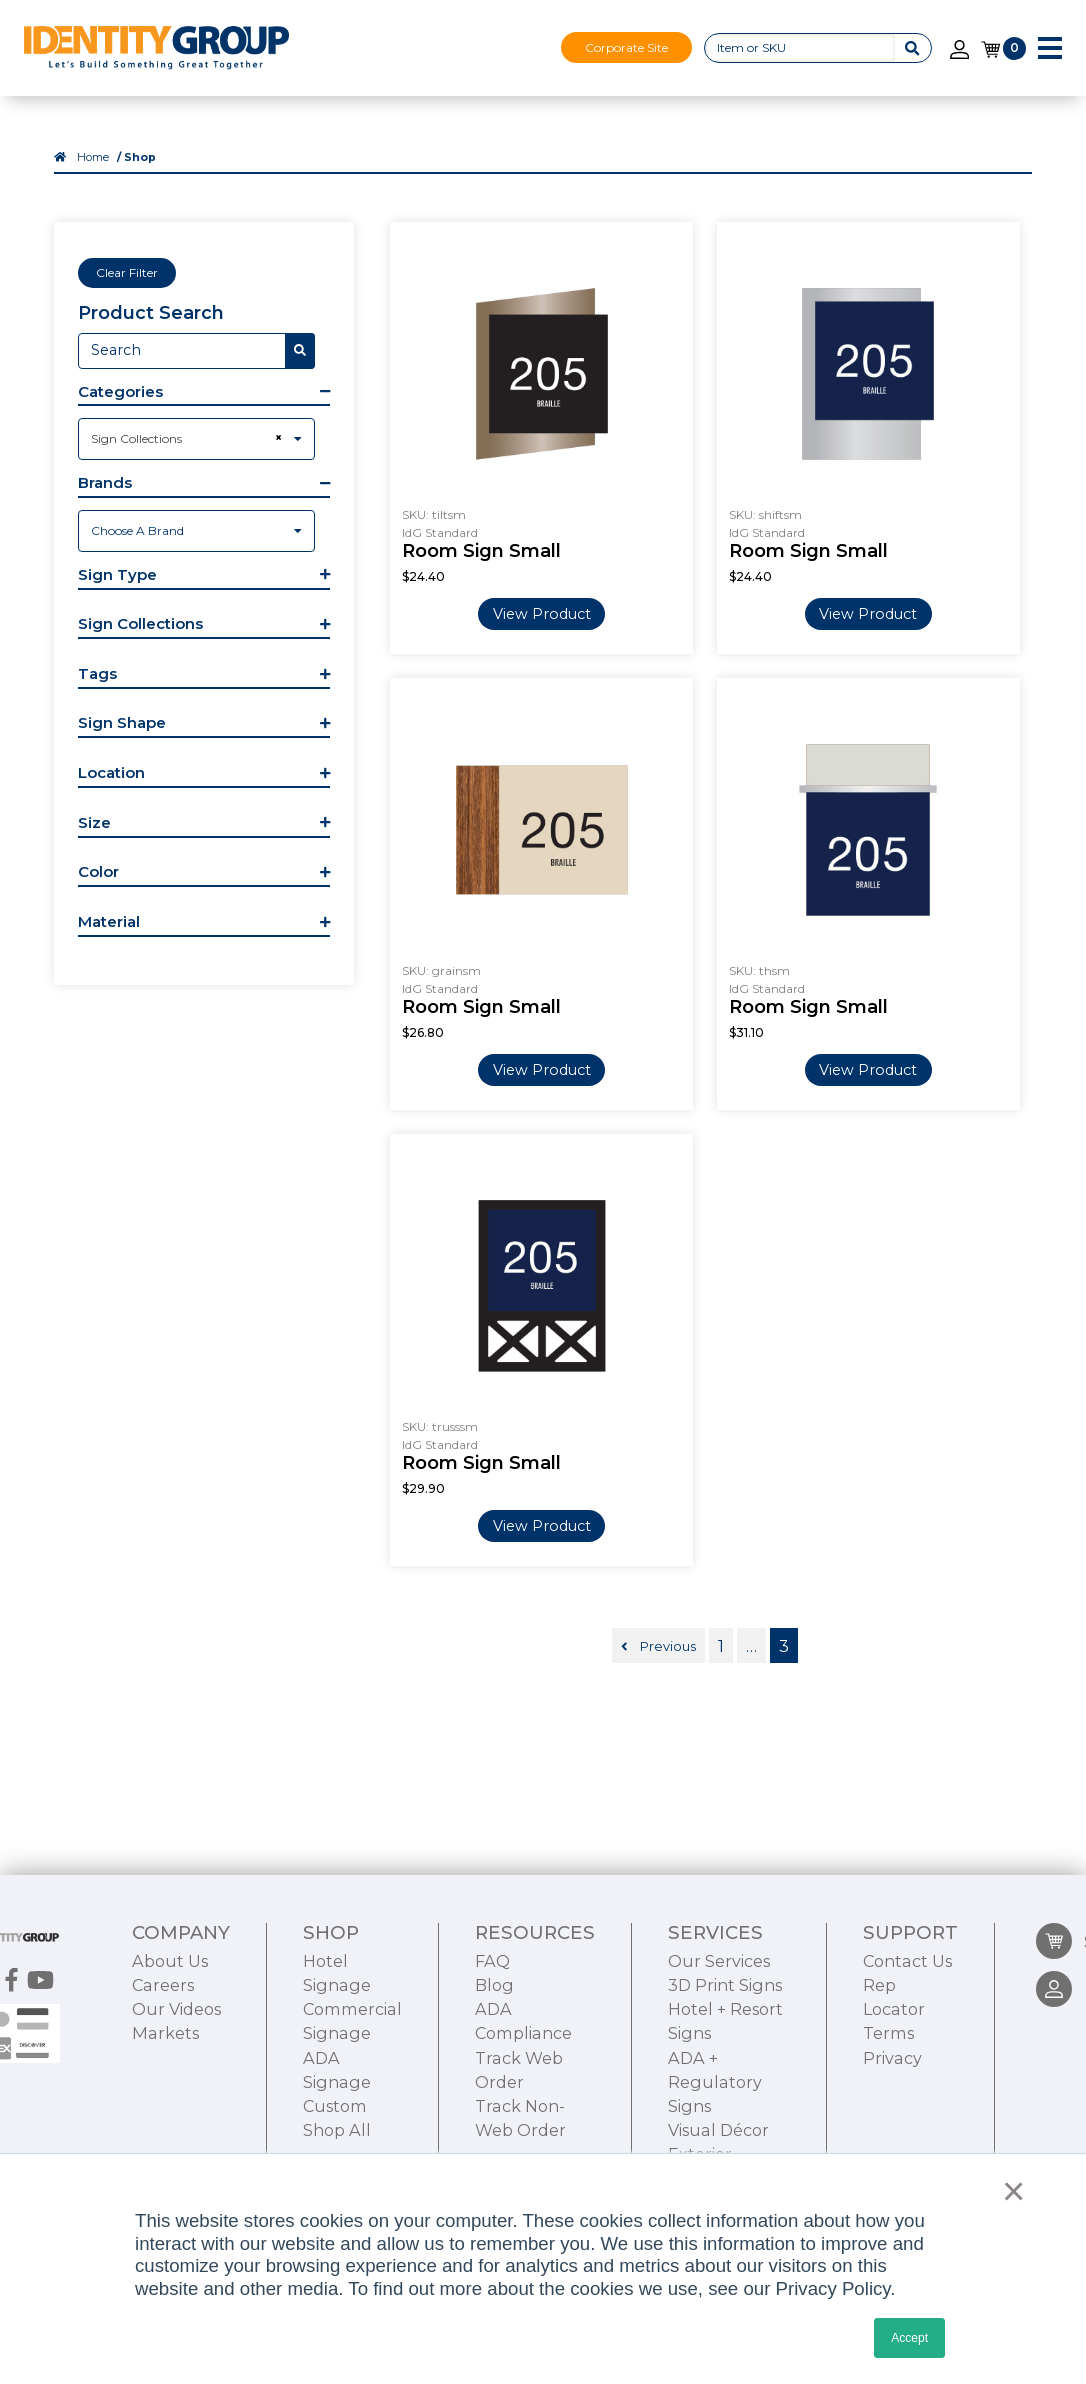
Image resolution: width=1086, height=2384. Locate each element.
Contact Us (907, 1961)
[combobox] (196, 439)
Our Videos (176, 2009)
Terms (888, 2033)
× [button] (1008, 2191)
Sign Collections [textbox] (136, 438)
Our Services (719, 1961)
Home (93, 157)
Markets (165, 2033)
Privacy (892, 2058)
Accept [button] (909, 2338)
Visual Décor (718, 2130)
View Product (542, 614)
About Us (170, 1961)
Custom (335, 2106)
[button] (204, 394)
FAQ (492, 1961)
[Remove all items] (275, 438)
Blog (494, 1985)
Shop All (337, 2130)
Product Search (151, 313)
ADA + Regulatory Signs (715, 2082)
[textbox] (196, 531)
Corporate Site (626, 47)
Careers (163, 1985)
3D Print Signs (725, 1985)
